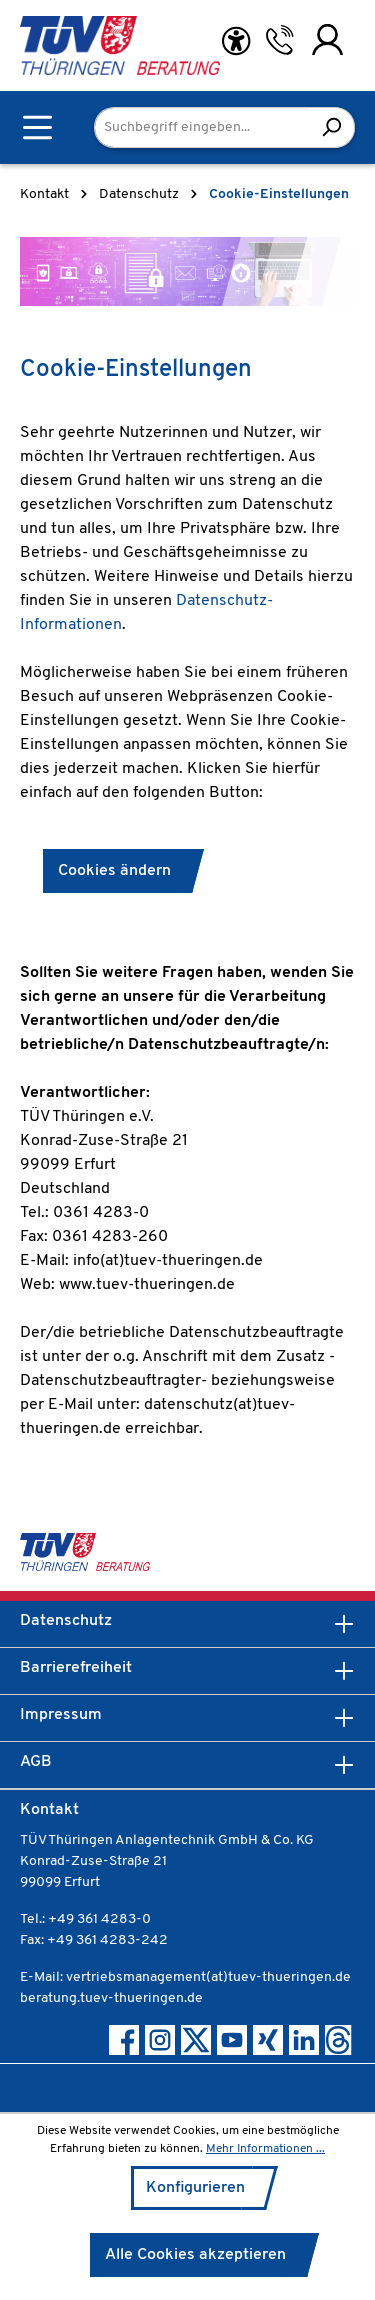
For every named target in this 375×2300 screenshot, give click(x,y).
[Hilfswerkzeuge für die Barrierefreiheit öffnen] (236, 41)
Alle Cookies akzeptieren (195, 2255)
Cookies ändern (114, 871)
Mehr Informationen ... (265, 2149)
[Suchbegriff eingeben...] (201, 127)
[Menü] (37, 127)
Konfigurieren (195, 2188)
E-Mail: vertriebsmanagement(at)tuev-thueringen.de (185, 1977)
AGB (36, 1762)
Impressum (61, 1715)
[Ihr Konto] (327, 40)
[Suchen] (331, 127)
